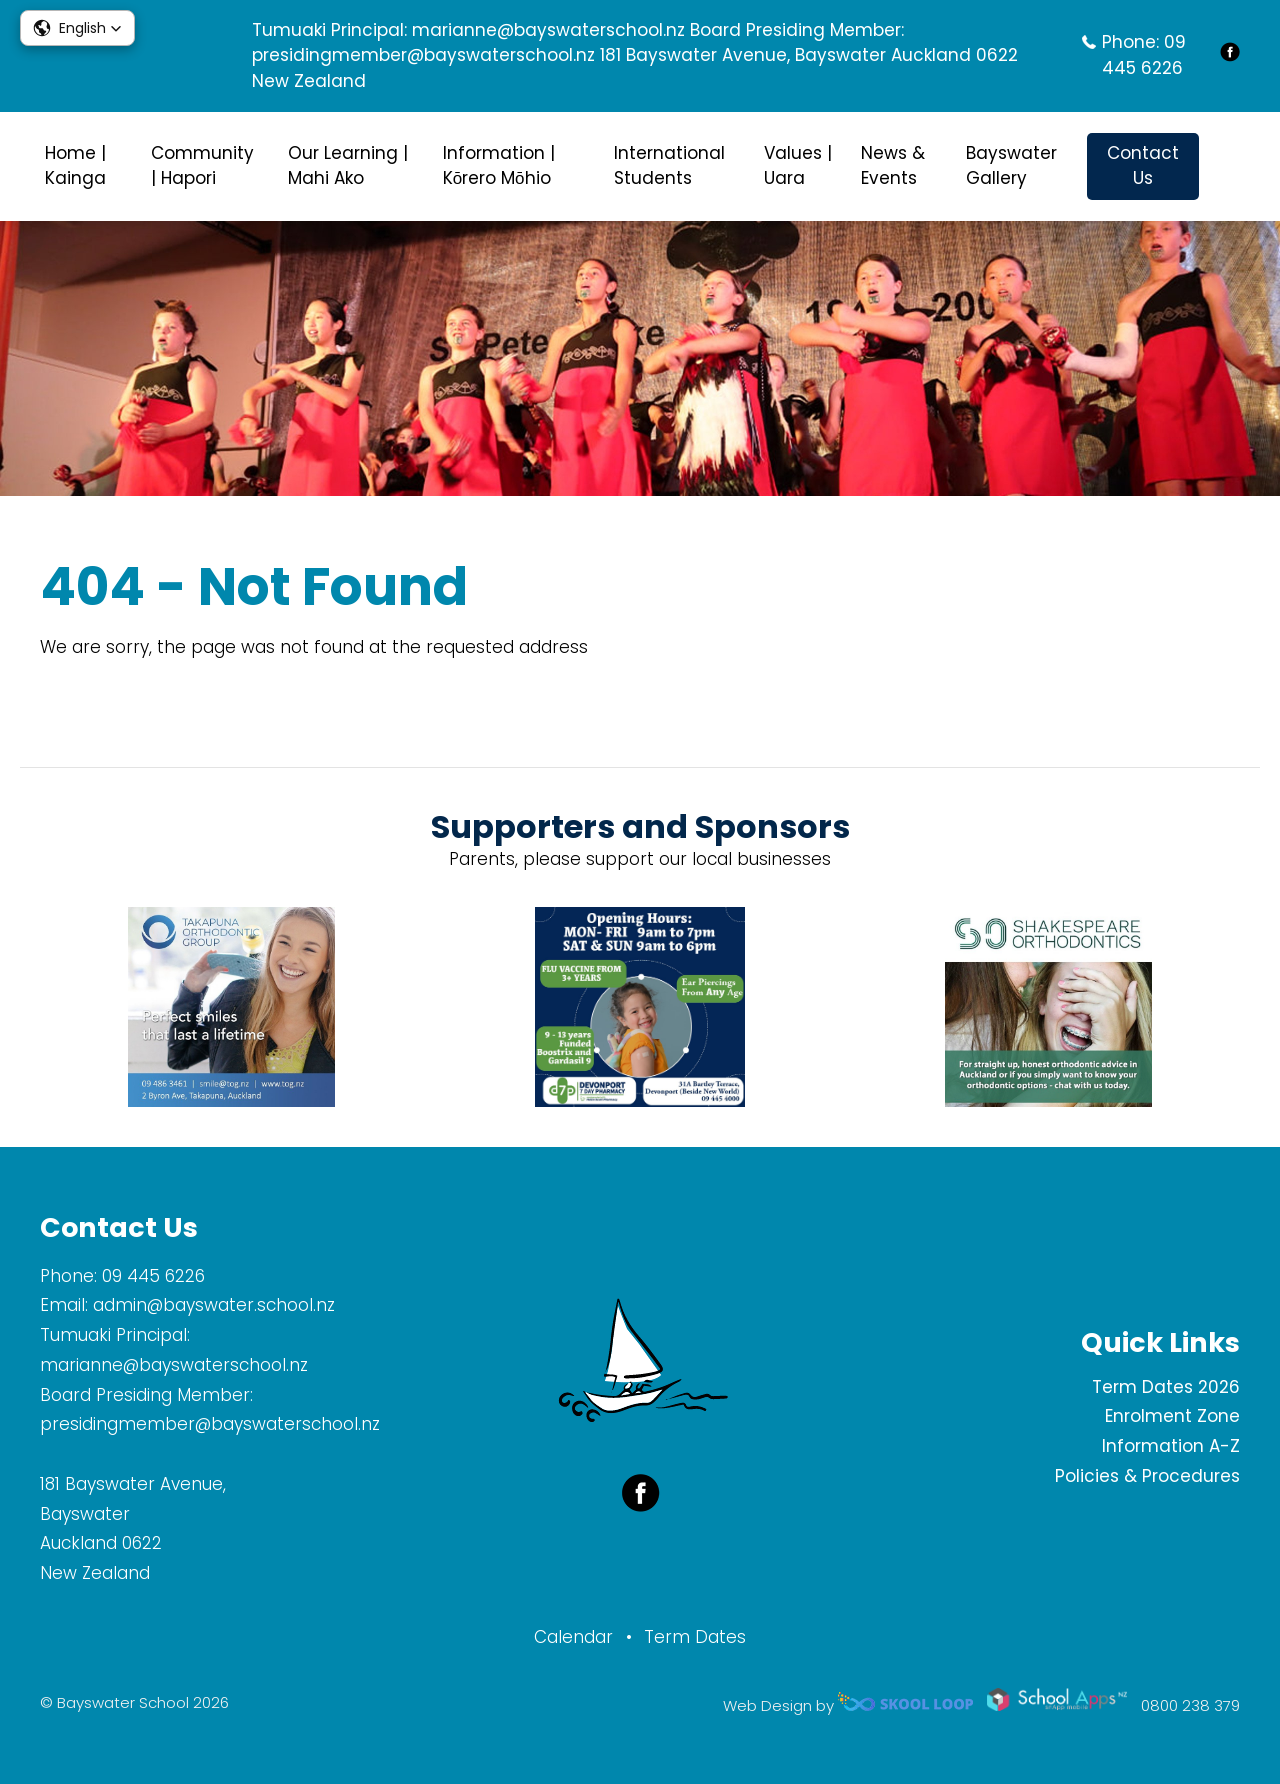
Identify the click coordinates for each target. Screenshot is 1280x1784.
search (1229, 166)
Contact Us (1143, 166)
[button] (77, 28)
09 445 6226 (1144, 55)
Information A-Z (1171, 1446)
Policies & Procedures (1147, 1476)
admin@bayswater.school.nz (214, 1305)
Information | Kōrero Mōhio (499, 166)
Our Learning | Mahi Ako (348, 166)
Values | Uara (798, 166)
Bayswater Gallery (1011, 166)
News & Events (893, 166)
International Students (669, 166)
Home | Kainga (75, 166)
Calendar (573, 1637)
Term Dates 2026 (1166, 1387)
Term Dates (695, 1637)
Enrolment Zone (1172, 1416)
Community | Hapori (202, 166)
